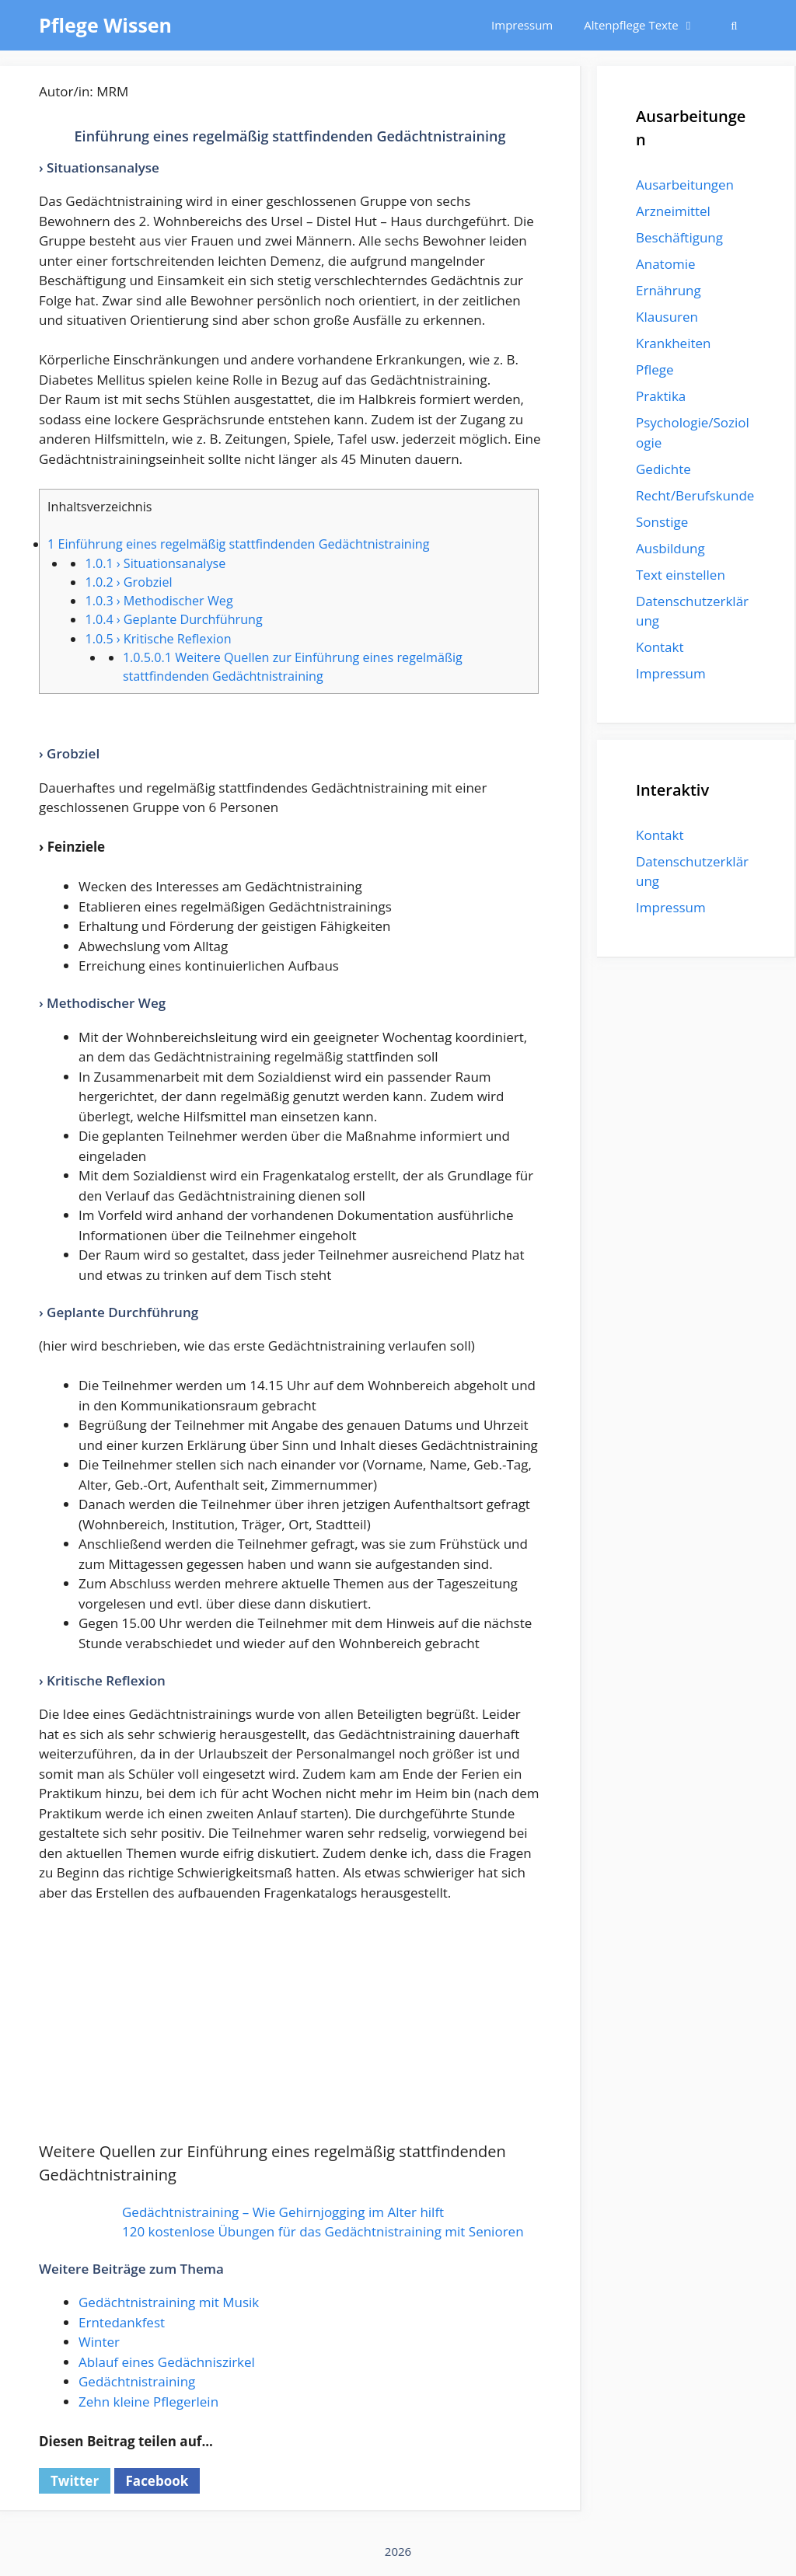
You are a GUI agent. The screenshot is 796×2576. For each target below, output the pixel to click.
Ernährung (668, 290)
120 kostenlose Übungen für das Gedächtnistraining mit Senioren (323, 2231)
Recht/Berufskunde (695, 495)
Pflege (655, 369)
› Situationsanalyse (155, 563)
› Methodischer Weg (158, 600)
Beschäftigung (679, 237)
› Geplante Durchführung (173, 619)
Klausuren (667, 317)
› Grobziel (128, 582)
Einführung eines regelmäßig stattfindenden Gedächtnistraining (238, 543)
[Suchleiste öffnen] (734, 25)
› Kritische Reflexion (158, 638)
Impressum (522, 25)
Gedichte (663, 469)
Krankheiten (673, 343)
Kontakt (660, 647)
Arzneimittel (673, 211)
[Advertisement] (290, 2031)
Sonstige (662, 522)
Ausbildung (670, 548)
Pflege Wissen (105, 25)
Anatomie (665, 264)
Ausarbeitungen (685, 184)
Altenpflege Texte (647, 25)
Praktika (661, 396)
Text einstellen (680, 575)
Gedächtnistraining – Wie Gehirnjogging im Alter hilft (283, 2212)
